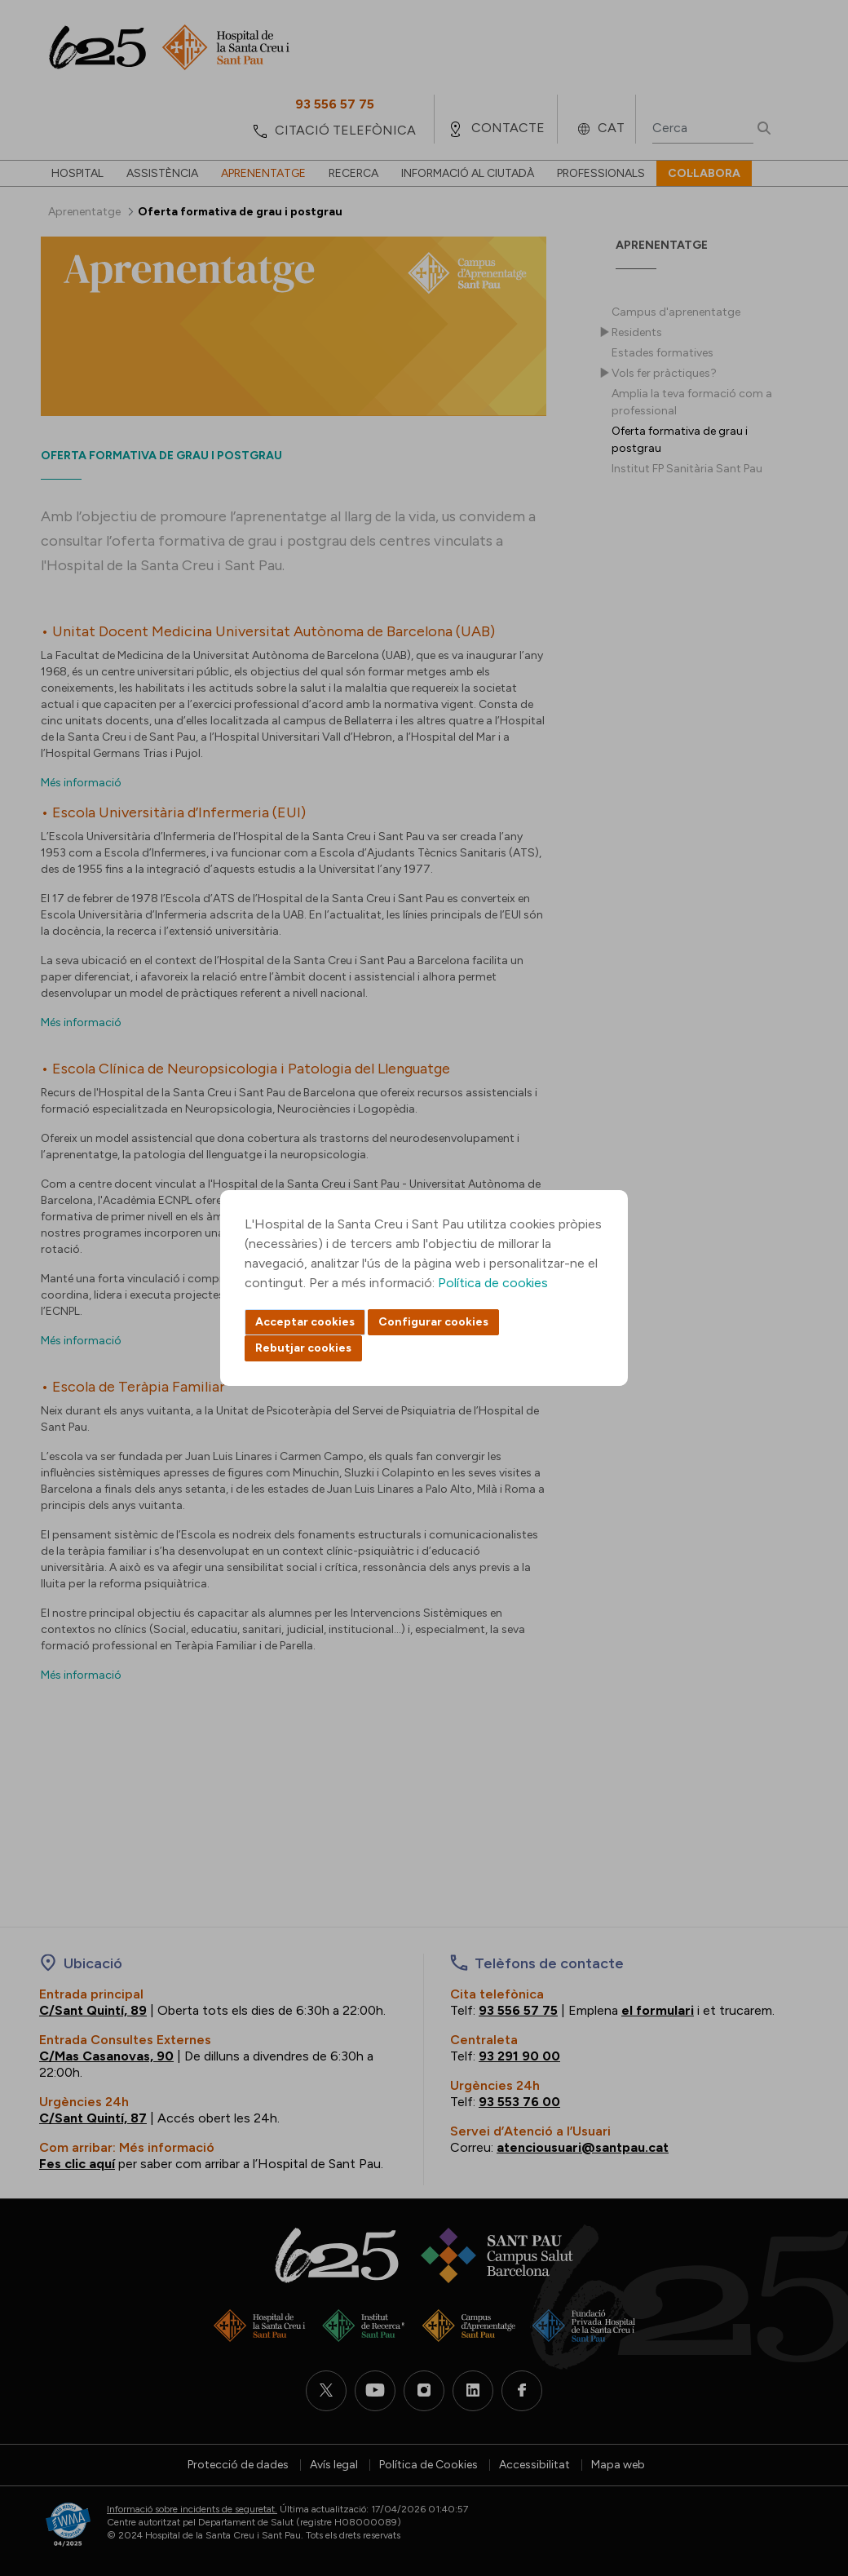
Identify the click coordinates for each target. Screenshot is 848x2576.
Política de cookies (493, 1282)
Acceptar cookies (305, 1322)
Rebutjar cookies (303, 1348)
